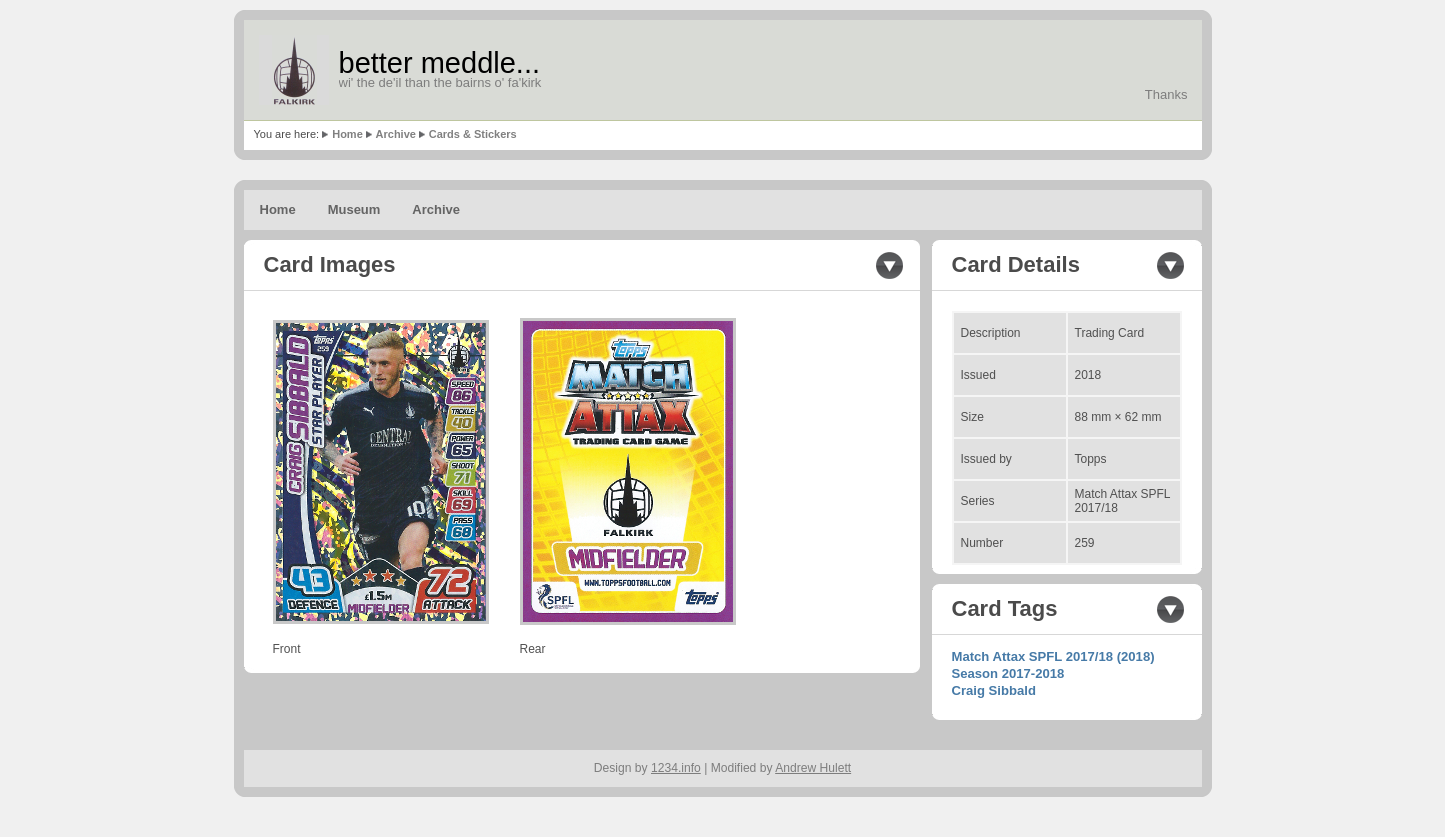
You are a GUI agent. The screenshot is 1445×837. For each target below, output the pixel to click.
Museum (354, 209)
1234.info (676, 768)
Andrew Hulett (813, 768)
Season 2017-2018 (1008, 673)
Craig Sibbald (994, 690)
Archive (396, 134)
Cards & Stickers (473, 134)
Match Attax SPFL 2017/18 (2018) (1053, 656)
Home (347, 134)
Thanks (1166, 94)
